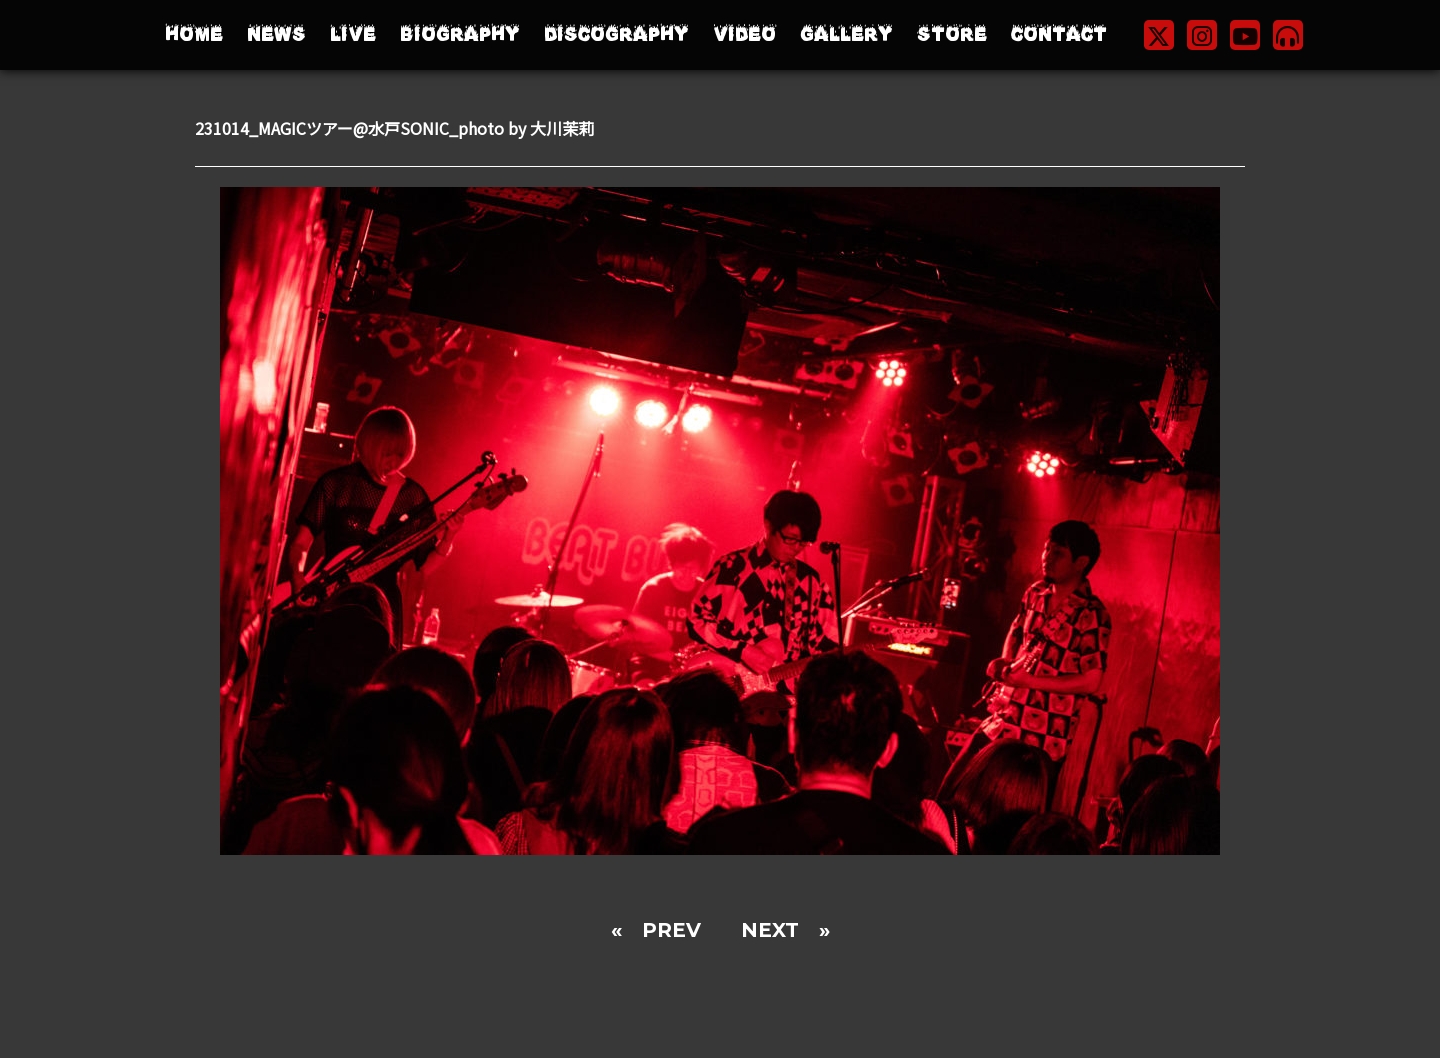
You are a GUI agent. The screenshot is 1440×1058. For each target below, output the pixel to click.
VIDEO (744, 34)
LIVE (353, 34)
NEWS (276, 34)
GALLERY (846, 34)
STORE (952, 34)
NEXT (770, 930)
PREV (671, 930)
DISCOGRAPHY (616, 34)
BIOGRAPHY (460, 34)
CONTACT (1059, 34)
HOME (194, 34)
